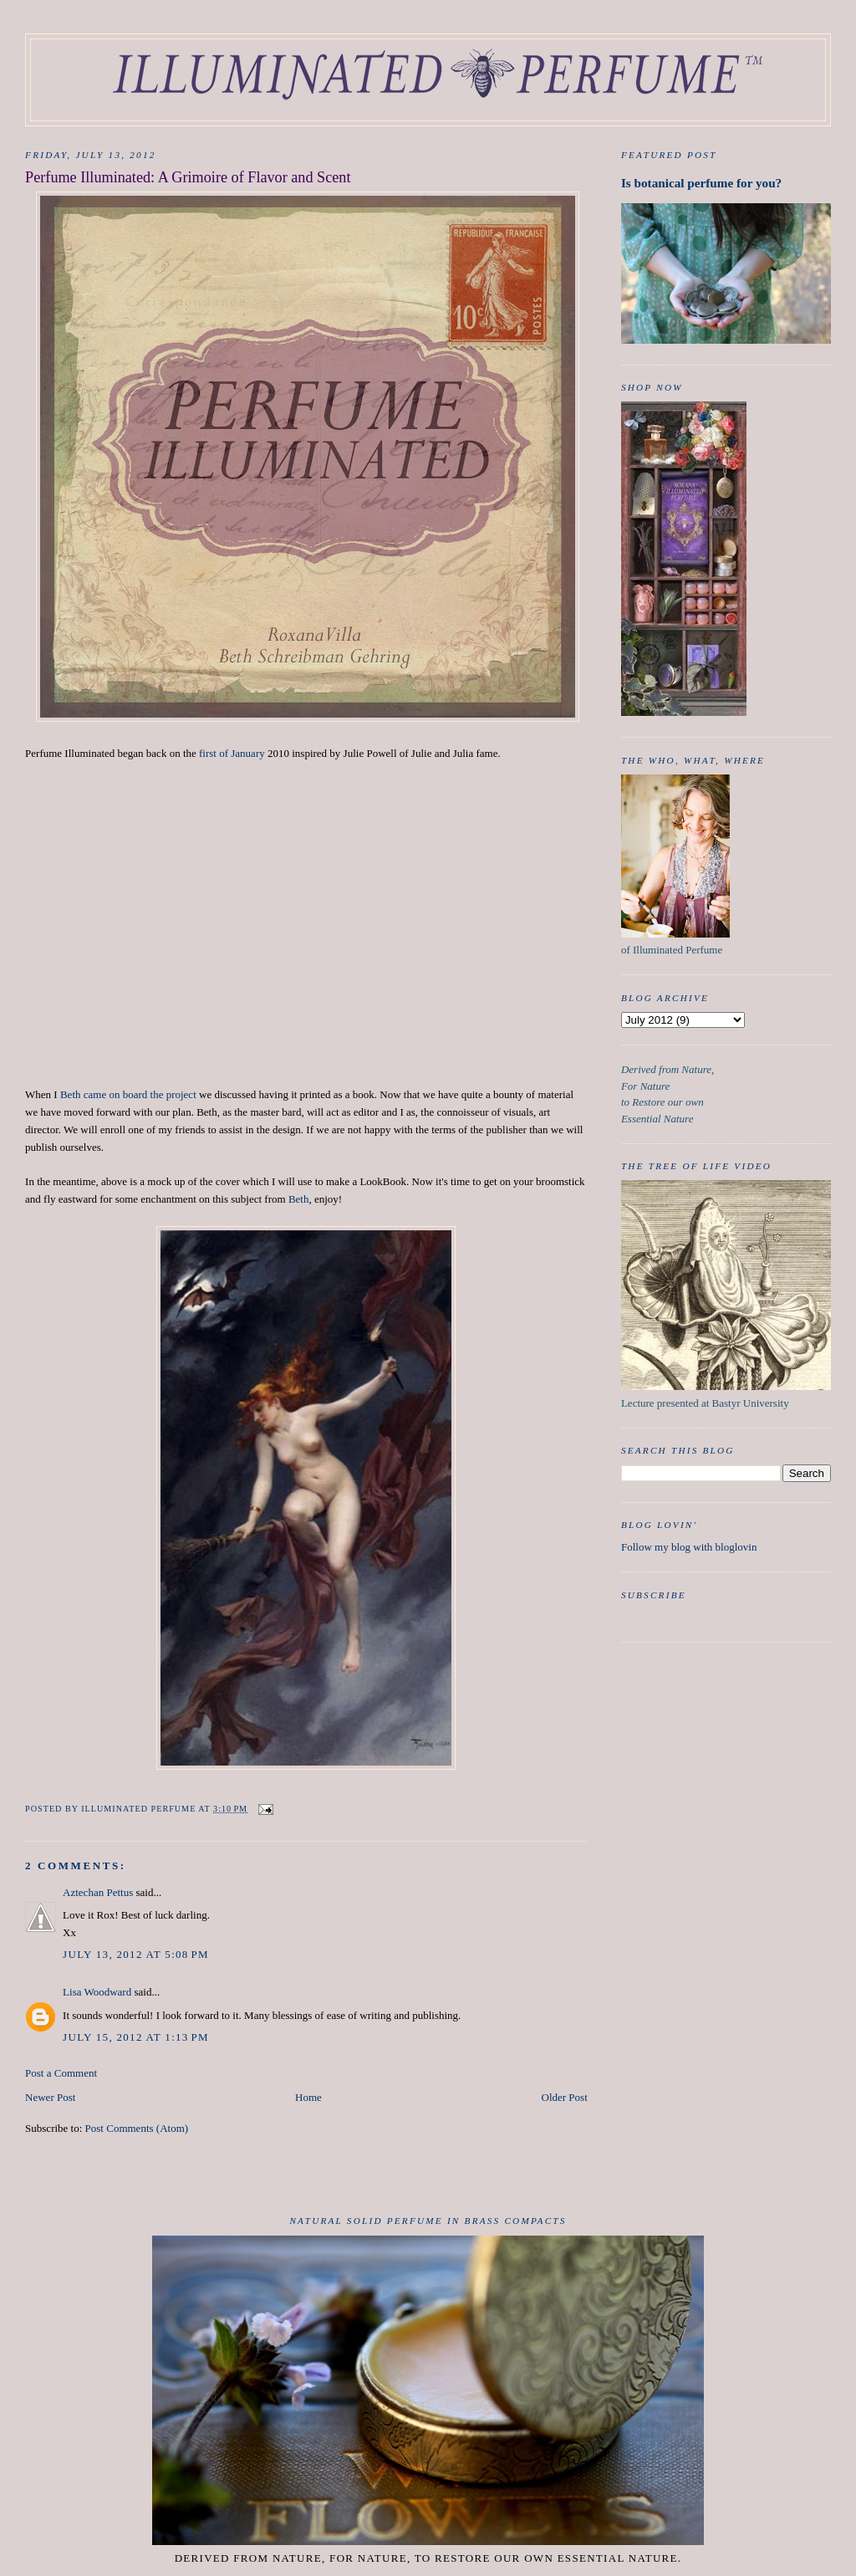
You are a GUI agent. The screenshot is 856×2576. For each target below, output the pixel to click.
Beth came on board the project (128, 1094)
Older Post (565, 2097)
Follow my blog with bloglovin (689, 1547)
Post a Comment (61, 2073)
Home (308, 2097)
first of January (232, 753)
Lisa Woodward (97, 1992)
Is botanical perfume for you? (701, 183)
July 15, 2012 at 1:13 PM (136, 2037)
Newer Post (50, 2097)
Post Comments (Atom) (137, 2128)
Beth (298, 1199)
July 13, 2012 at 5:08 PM (136, 1954)
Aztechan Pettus (98, 1892)
